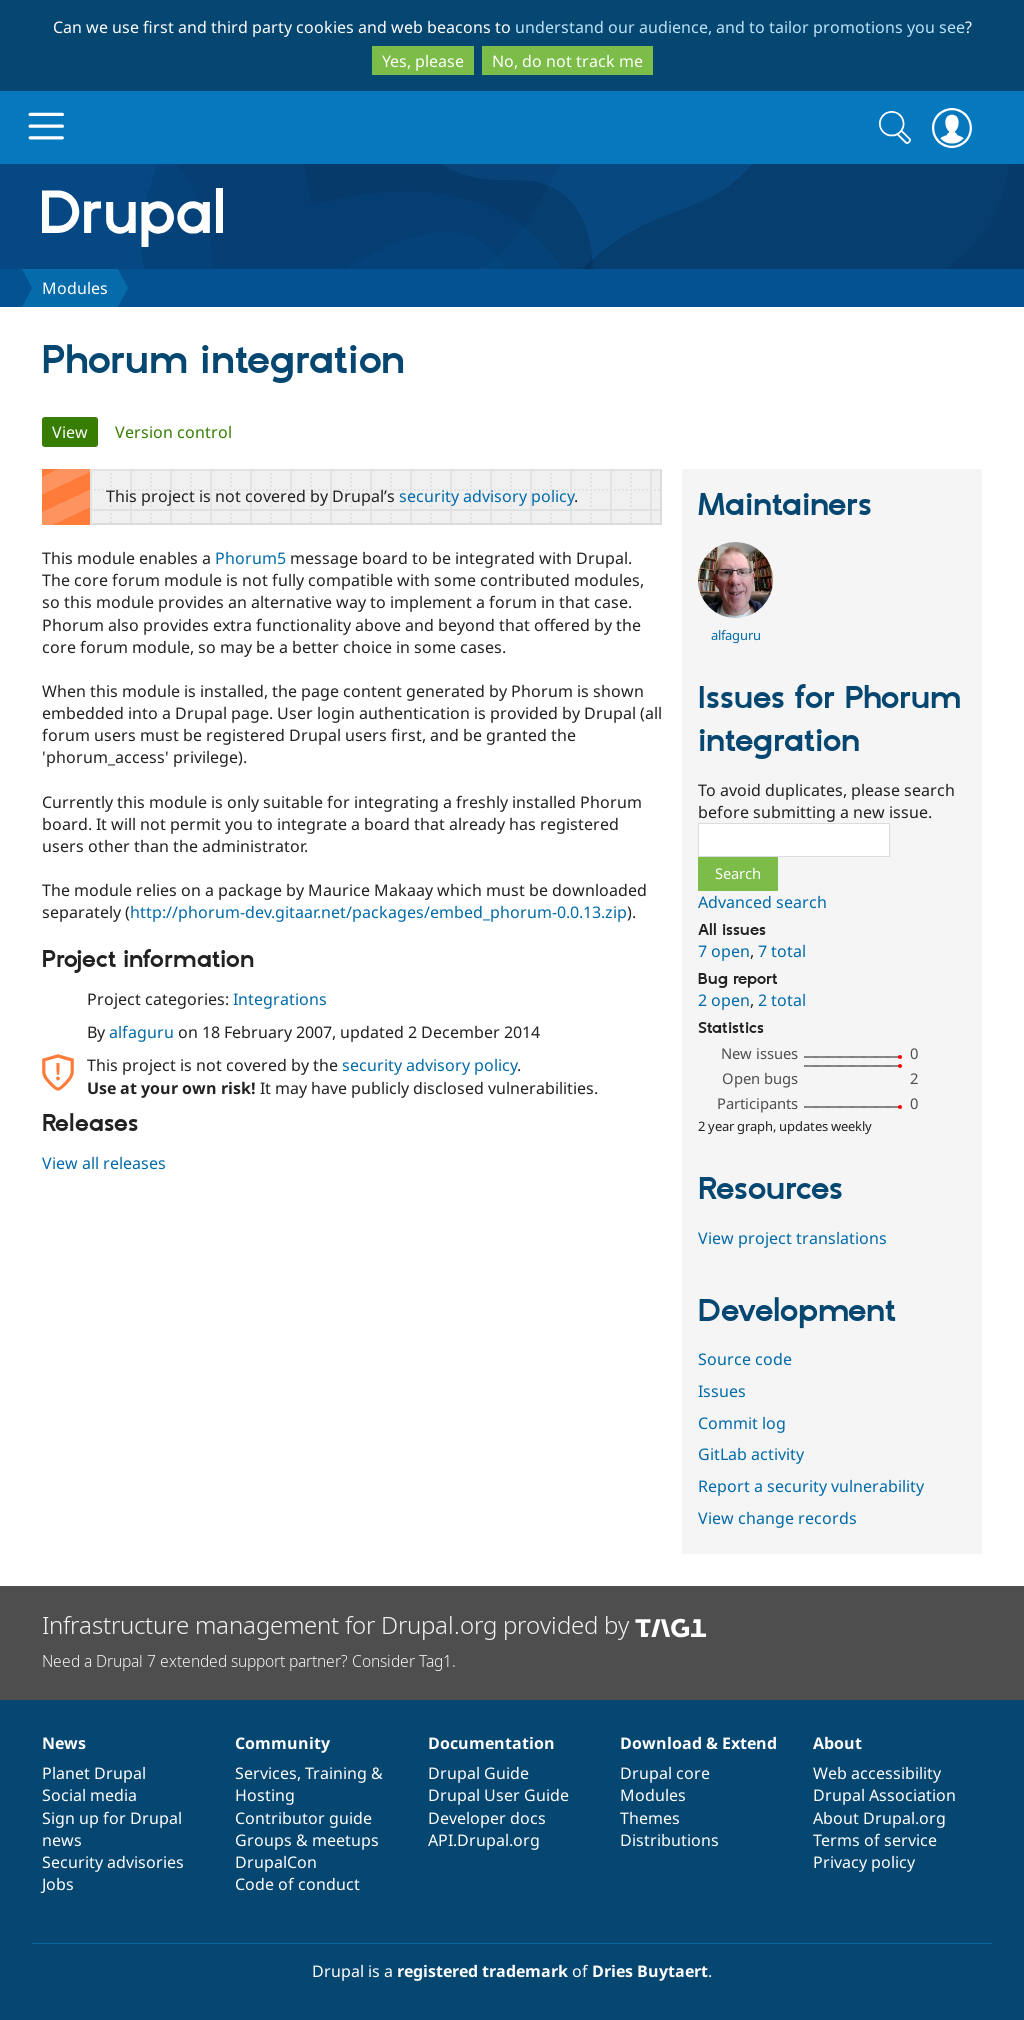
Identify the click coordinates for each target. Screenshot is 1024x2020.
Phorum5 (250, 558)
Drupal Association (884, 1795)
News (64, 1743)
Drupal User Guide (498, 1795)
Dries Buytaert (650, 1971)
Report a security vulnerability (811, 1486)
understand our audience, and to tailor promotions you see (740, 27)
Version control (173, 432)
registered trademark (482, 1971)
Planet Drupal (94, 1773)
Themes (650, 1818)
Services (266, 1773)
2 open (724, 1000)
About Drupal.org (879, 1818)
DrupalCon (276, 1862)
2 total (782, 1000)
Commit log (742, 1423)
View (75, 432)
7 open (724, 951)
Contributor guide (303, 1818)
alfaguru (141, 1032)
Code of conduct (297, 1884)
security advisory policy (486, 496)
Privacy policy (864, 1862)
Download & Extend (698, 1743)
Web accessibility (877, 1773)
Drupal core (665, 1773)
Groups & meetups (307, 1840)
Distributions (669, 1840)
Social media (89, 1795)
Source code (745, 1359)
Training (336, 1773)
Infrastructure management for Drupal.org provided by (374, 1624)
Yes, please (423, 61)
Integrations (280, 999)
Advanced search (762, 902)
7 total (782, 951)
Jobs (58, 1884)
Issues (722, 1391)
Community (282, 1743)
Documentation (491, 1743)
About (837, 1743)
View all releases (104, 1163)
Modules (75, 288)
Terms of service (875, 1840)
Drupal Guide (478, 1773)
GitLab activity (751, 1454)
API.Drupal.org (484, 1840)
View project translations (792, 1238)
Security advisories (113, 1862)
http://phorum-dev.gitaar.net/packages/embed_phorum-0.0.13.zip (378, 912)
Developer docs (487, 1818)
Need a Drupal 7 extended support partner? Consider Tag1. (249, 1661)
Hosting (265, 1795)
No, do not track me (567, 61)
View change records (777, 1518)
